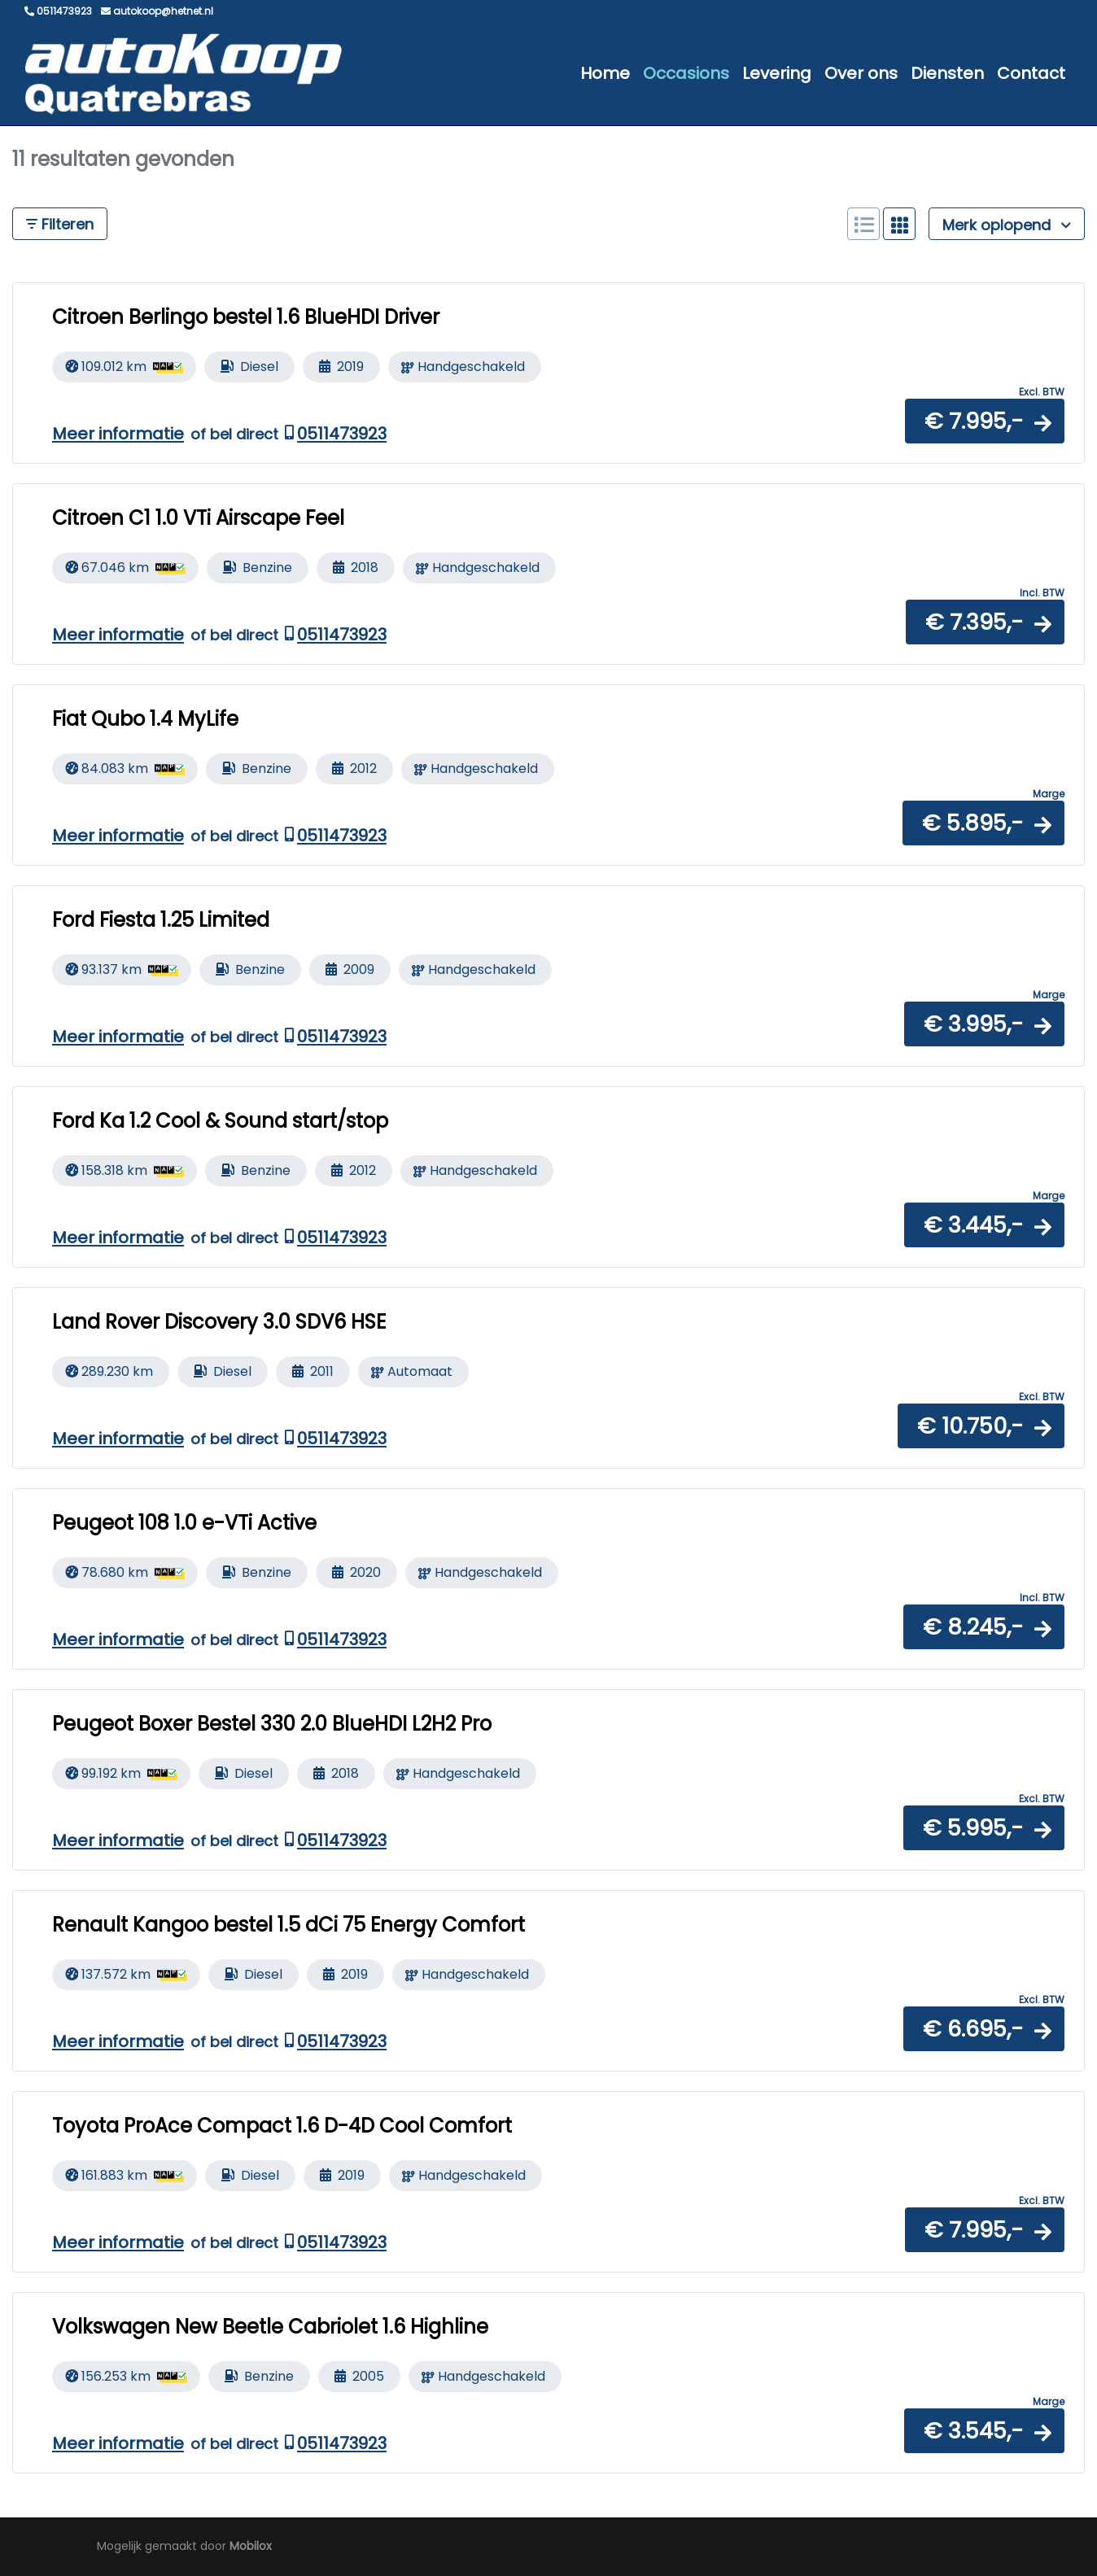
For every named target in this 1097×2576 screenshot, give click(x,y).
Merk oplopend (1006, 225)
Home (605, 73)
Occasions (686, 73)
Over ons (861, 73)
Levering (776, 73)
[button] (984, 421)
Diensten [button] (947, 73)
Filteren (60, 224)
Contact (1031, 73)
